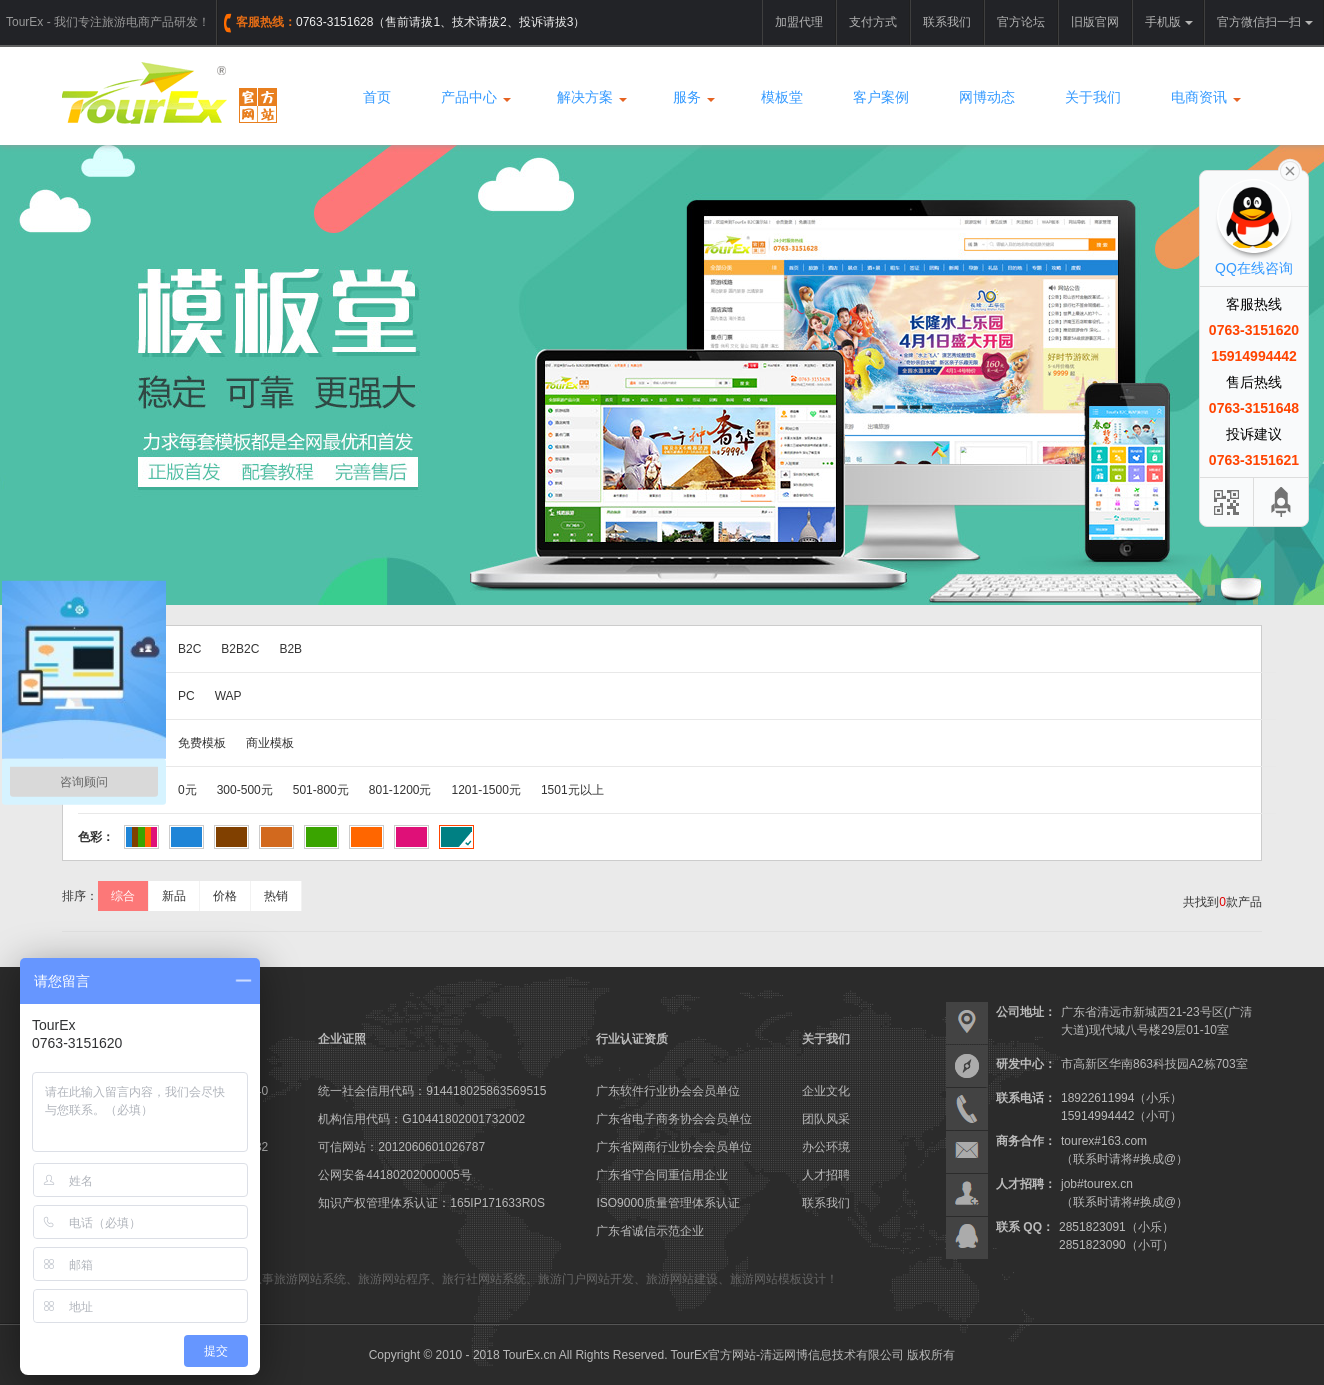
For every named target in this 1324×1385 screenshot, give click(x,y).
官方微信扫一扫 (1265, 22)
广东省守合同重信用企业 (662, 1175)
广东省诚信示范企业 (650, 1231)
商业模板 (270, 743)
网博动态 (987, 97)
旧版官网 (1095, 22)
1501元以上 (572, 790)
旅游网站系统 (310, 1279)
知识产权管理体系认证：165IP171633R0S (431, 1203)
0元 (187, 790)
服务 (692, 97)
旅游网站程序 (394, 1279)
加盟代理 (799, 22)
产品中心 (474, 97)
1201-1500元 (486, 790)
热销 (276, 896)
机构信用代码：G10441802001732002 (421, 1119)
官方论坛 (1021, 22)
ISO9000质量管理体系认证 (667, 1203)
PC (186, 696)
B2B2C (240, 649)
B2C (189, 649)
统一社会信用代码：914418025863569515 (432, 1091)
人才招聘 (826, 1175)
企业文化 (826, 1091)
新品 (174, 896)
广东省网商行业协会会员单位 (674, 1147)
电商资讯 (1204, 97)
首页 (377, 97)
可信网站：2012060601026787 (401, 1147)
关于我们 (1093, 97)
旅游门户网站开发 (586, 1279)
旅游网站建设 (682, 1279)
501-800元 (321, 790)
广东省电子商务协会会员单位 (674, 1119)
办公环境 (826, 1147)
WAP (228, 696)
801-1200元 (400, 790)
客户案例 (881, 97)
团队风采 (826, 1119)
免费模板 (202, 743)
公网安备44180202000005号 (394, 1175)
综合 (123, 896)
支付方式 (873, 22)
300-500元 (245, 790)
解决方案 (590, 97)
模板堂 (782, 97)
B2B (290, 649)
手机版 (1169, 22)
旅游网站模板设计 (778, 1279)
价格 (225, 896)
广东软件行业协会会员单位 (668, 1091)
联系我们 (947, 22)
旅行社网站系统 (484, 1279)
